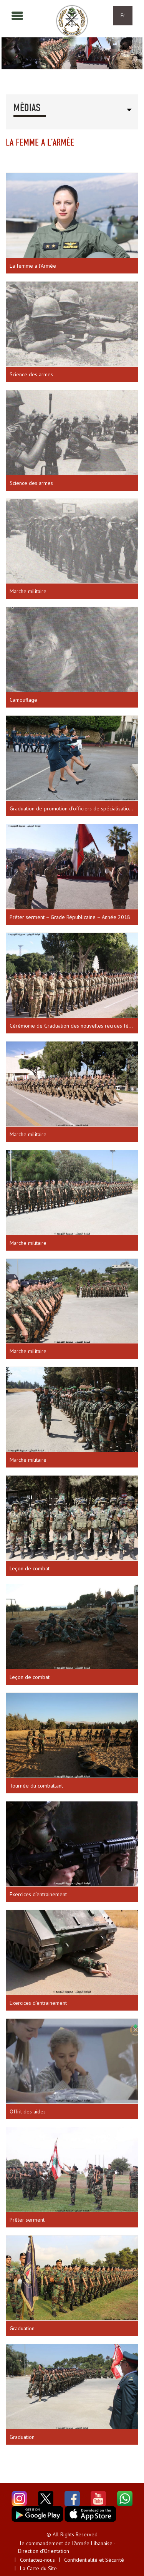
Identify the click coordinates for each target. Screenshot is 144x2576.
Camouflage (23, 699)
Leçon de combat (30, 1568)
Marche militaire (28, 591)
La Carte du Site (38, 2568)
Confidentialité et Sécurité (94, 2559)
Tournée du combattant (36, 1785)
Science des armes (31, 374)
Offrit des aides (28, 2111)
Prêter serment (27, 2219)
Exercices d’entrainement (38, 1894)
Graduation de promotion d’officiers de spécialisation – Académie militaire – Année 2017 (74, 808)
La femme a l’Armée (33, 265)
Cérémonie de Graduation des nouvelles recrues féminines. (74, 1025)
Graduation (22, 2328)
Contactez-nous (37, 2559)
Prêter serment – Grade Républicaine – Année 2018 (70, 917)
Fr (123, 15)
